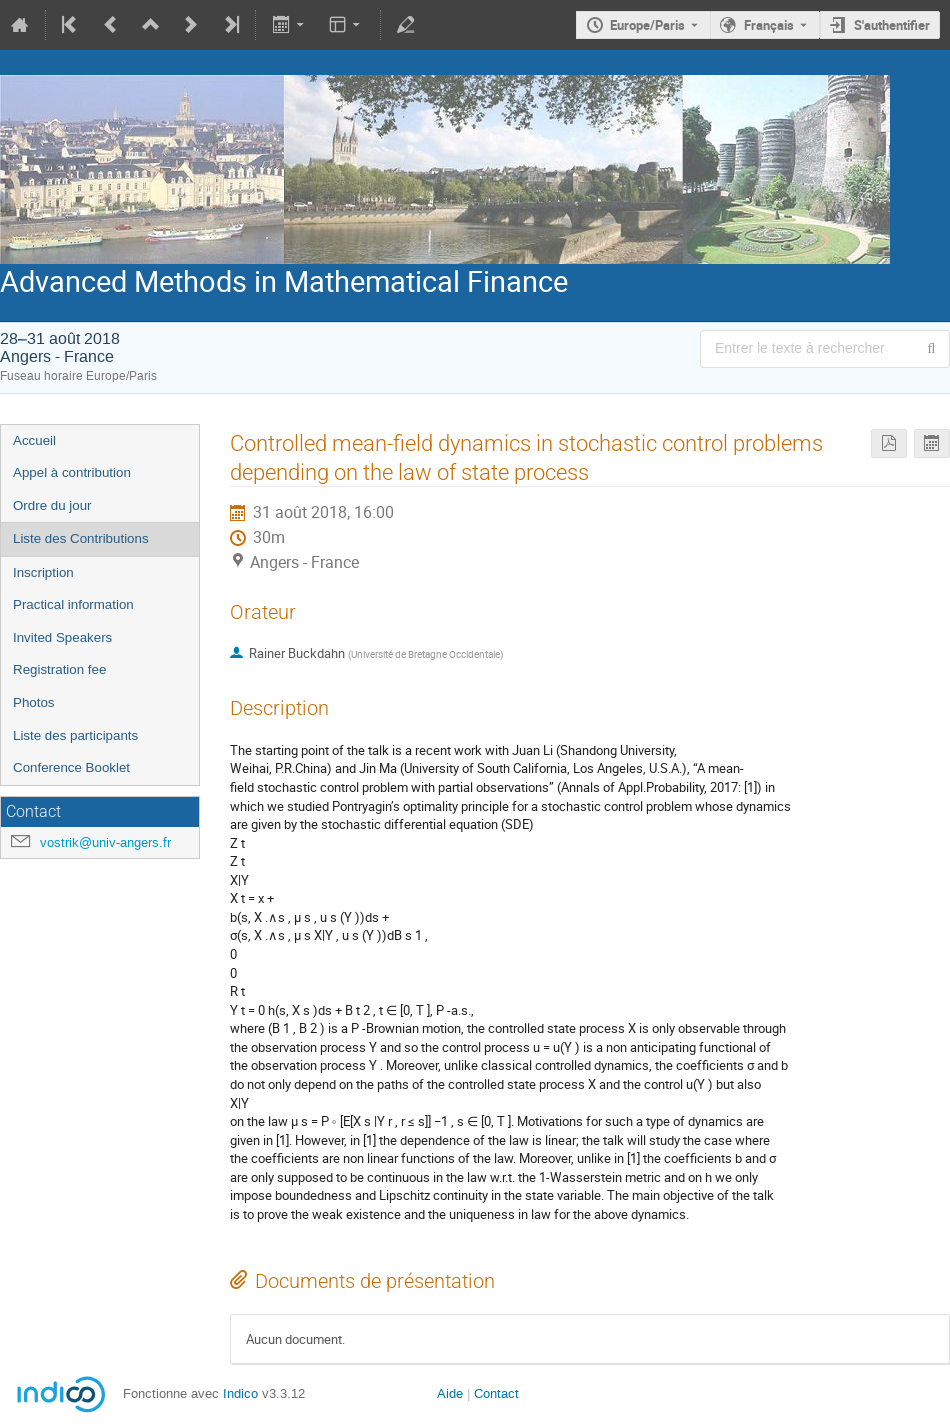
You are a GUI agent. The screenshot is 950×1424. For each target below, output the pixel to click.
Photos (34, 702)
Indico (240, 1393)
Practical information (73, 604)
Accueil (34, 440)
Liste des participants (75, 735)
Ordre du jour (52, 505)
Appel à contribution (72, 472)
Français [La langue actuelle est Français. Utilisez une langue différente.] (769, 25)
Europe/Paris (647, 25)
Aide (450, 1393)
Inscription (43, 572)
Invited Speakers (62, 637)
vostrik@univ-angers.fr (105, 842)
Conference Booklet (71, 767)
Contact (496, 1393)
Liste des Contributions (81, 538)
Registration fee (59, 669)
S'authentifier (892, 25)
